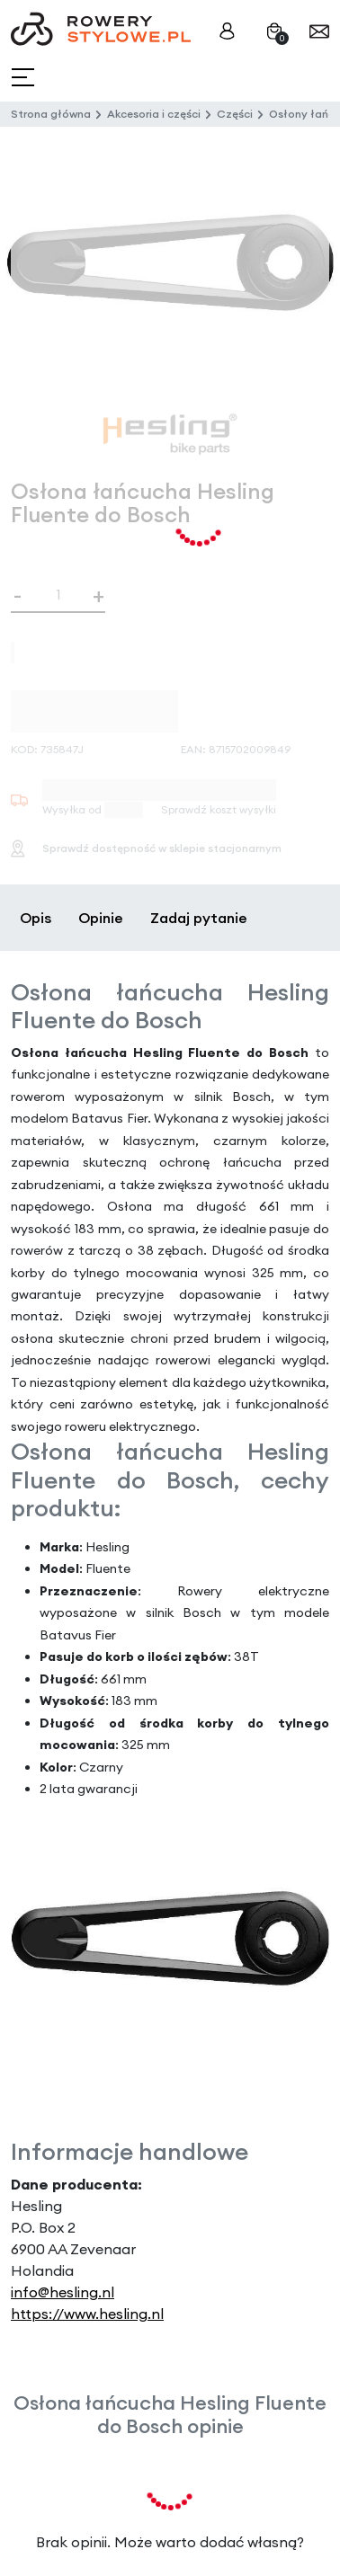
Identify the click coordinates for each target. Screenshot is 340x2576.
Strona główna (51, 113)
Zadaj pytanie (198, 918)
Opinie (100, 918)
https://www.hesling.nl (87, 2314)
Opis (35, 918)
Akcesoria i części (154, 113)
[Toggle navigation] (25, 78)
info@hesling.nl (62, 2292)
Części (235, 113)
